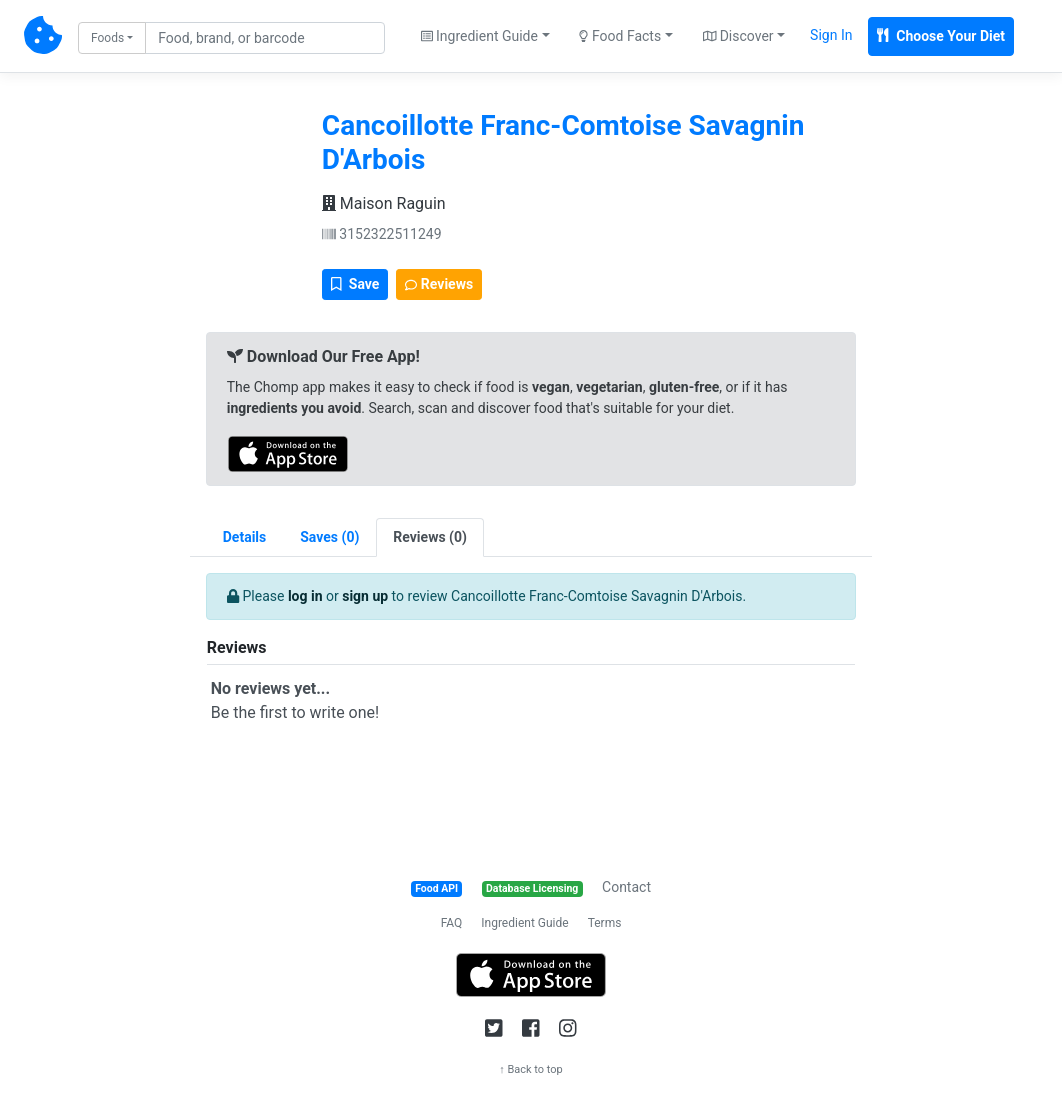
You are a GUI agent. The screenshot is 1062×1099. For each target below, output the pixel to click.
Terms (605, 923)
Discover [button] (738, 36)
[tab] (329, 537)
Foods (107, 38)
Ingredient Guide (524, 923)
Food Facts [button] (620, 36)
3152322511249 (382, 234)
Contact (626, 887)
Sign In (831, 35)
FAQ (452, 923)
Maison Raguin (384, 203)
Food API (436, 888)
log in (305, 596)
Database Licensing (532, 888)
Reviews (439, 284)
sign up (365, 596)
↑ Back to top (531, 1069)
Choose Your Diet (941, 36)
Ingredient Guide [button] (479, 36)
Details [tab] (245, 537)
